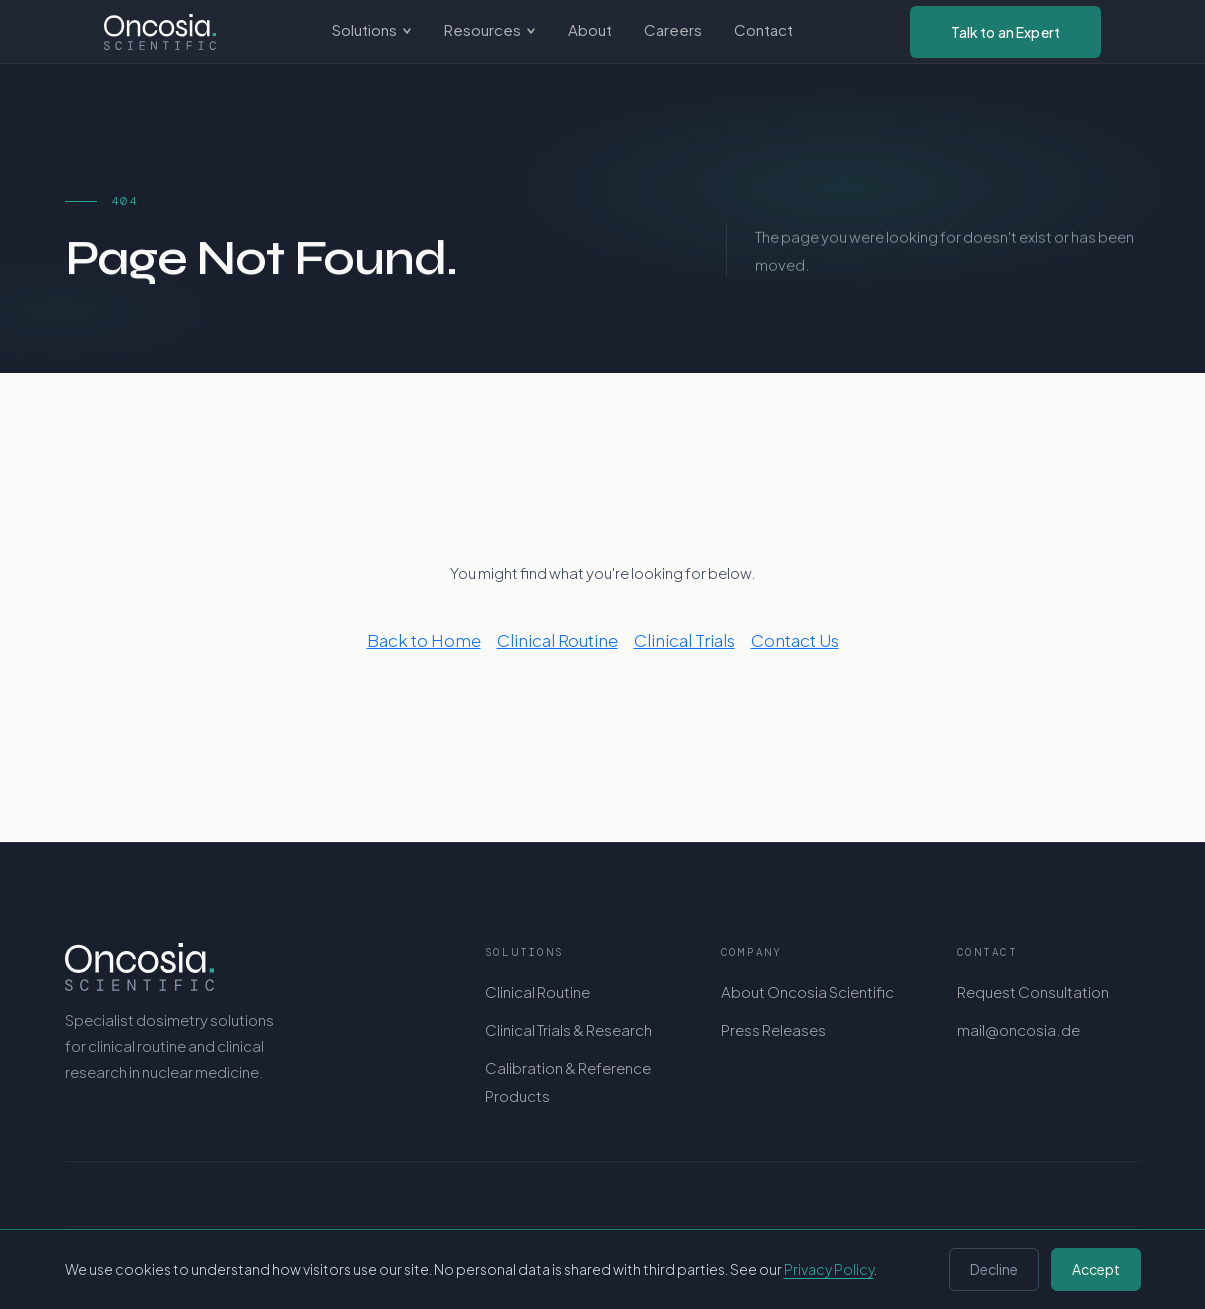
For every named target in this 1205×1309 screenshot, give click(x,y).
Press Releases (773, 1029)
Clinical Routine (557, 640)
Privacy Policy (829, 1269)
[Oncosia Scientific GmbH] (249, 967)
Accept (1096, 1269)
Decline (994, 1269)
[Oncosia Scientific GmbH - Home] (160, 32)
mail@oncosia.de (1018, 1029)
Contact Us (795, 640)
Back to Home (424, 640)
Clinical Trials (684, 640)
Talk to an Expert (1005, 32)
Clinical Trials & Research (568, 1029)
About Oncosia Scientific (807, 991)
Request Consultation (1033, 991)
